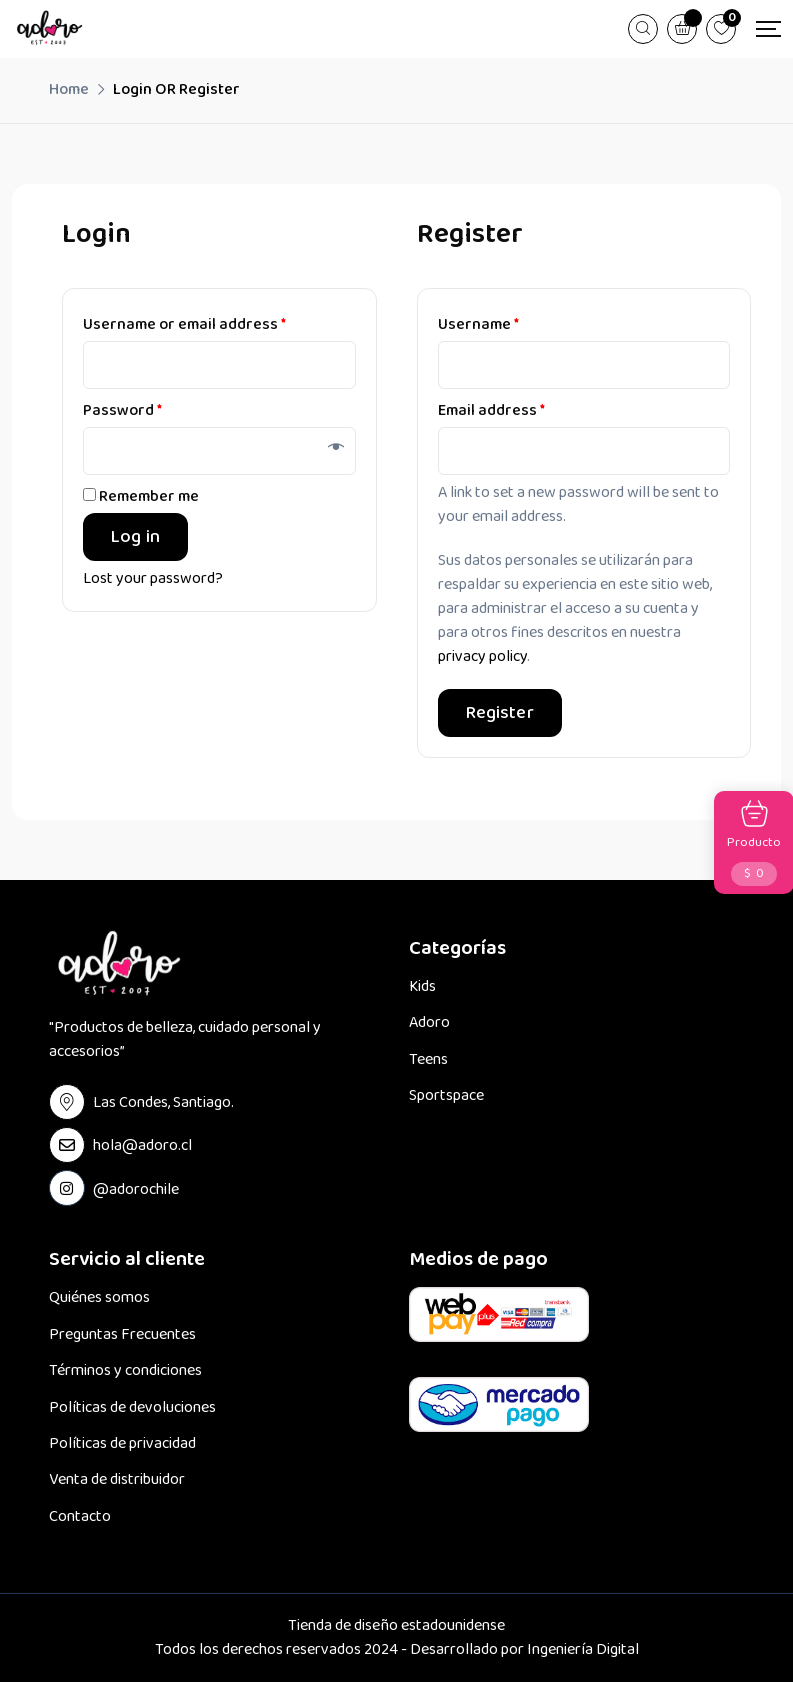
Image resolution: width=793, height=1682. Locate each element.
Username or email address (184, 324)
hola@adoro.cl (142, 1145)
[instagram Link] (67, 1188)
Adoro (429, 1023)
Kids (422, 987)
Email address (491, 410)
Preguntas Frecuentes (122, 1335)
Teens (428, 1060)
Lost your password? (153, 579)
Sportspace (446, 1096)
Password (122, 410)
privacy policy (482, 656)
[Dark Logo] (49, 29)
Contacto (80, 1517)
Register (500, 713)
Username (478, 324)
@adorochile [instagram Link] (136, 1189)
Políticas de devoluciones (132, 1408)
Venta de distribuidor (117, 1480)
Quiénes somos (99, 1298)
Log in (135, 537)
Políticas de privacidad (122, 1444)
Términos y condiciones (125, 1371)
